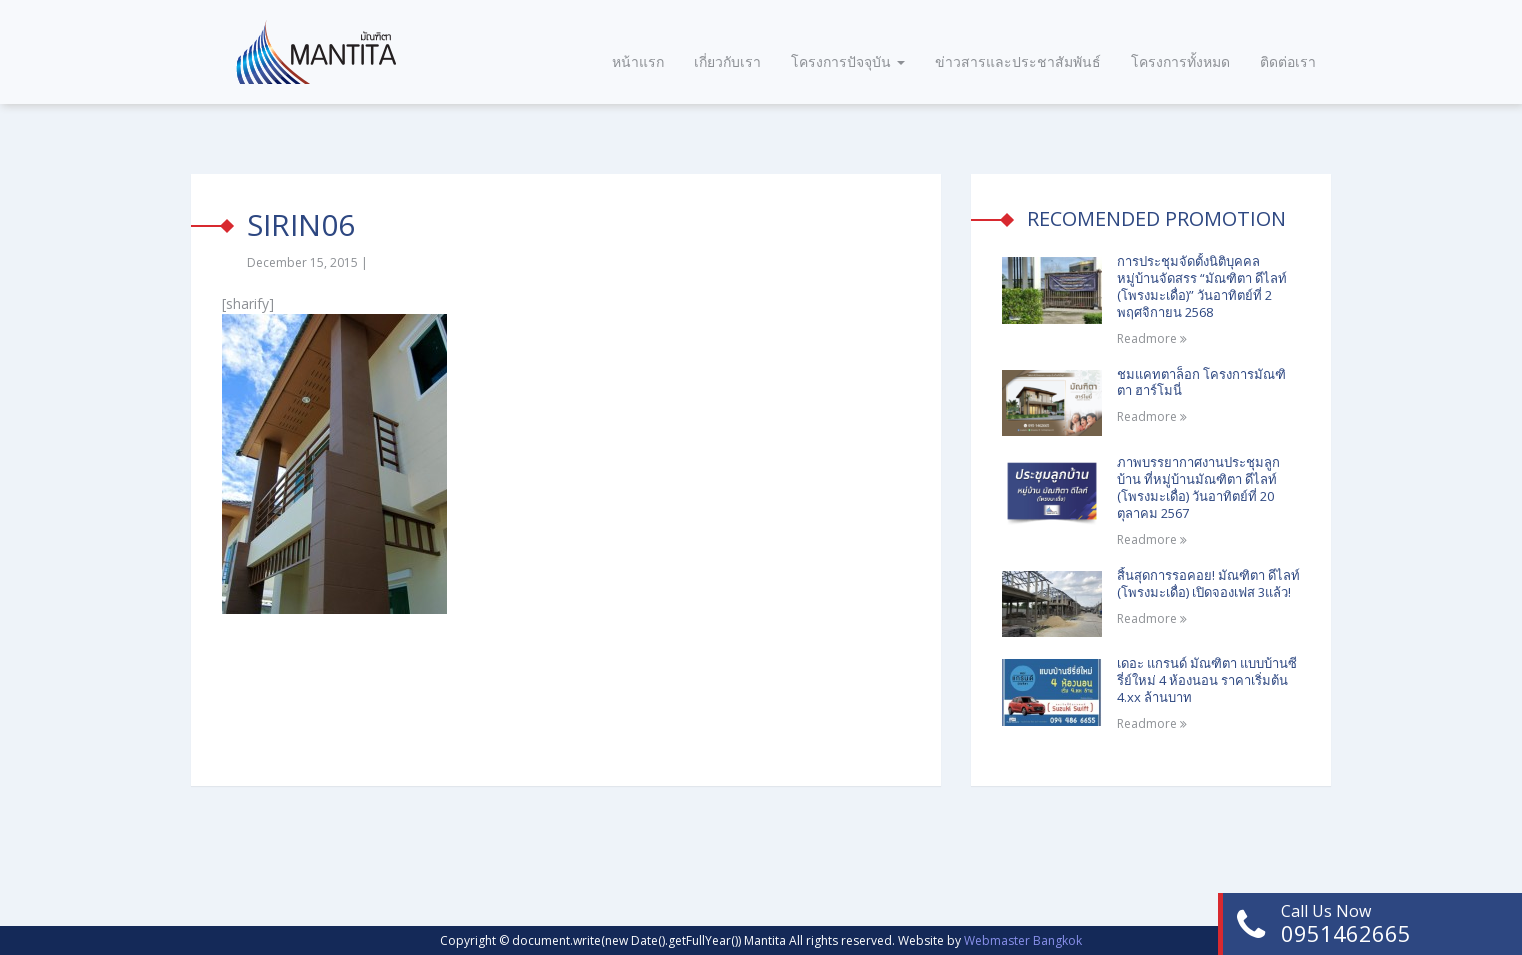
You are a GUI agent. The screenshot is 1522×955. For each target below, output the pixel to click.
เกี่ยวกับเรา (727, 61)
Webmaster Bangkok (1023, 940)
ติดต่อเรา (1288, 61)
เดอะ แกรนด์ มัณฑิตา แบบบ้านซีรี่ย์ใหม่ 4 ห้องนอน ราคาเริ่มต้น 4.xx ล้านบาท (1207, 680)
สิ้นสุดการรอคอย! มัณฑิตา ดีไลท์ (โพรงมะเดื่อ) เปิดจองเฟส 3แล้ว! (1208, 583)
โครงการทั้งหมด (1180, 61)
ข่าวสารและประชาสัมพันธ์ (1018, 61)
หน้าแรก (638, 61)
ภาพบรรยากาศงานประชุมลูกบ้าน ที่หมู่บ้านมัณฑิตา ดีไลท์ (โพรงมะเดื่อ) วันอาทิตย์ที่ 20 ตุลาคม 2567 (1198, 487)
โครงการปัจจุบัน (848, 61)
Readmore (1152, 338)
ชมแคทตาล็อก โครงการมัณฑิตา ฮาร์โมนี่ (1201, 382)
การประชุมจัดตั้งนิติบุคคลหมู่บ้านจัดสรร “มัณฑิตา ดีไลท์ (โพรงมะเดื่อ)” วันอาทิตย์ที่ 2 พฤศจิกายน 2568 (1202, 286)
